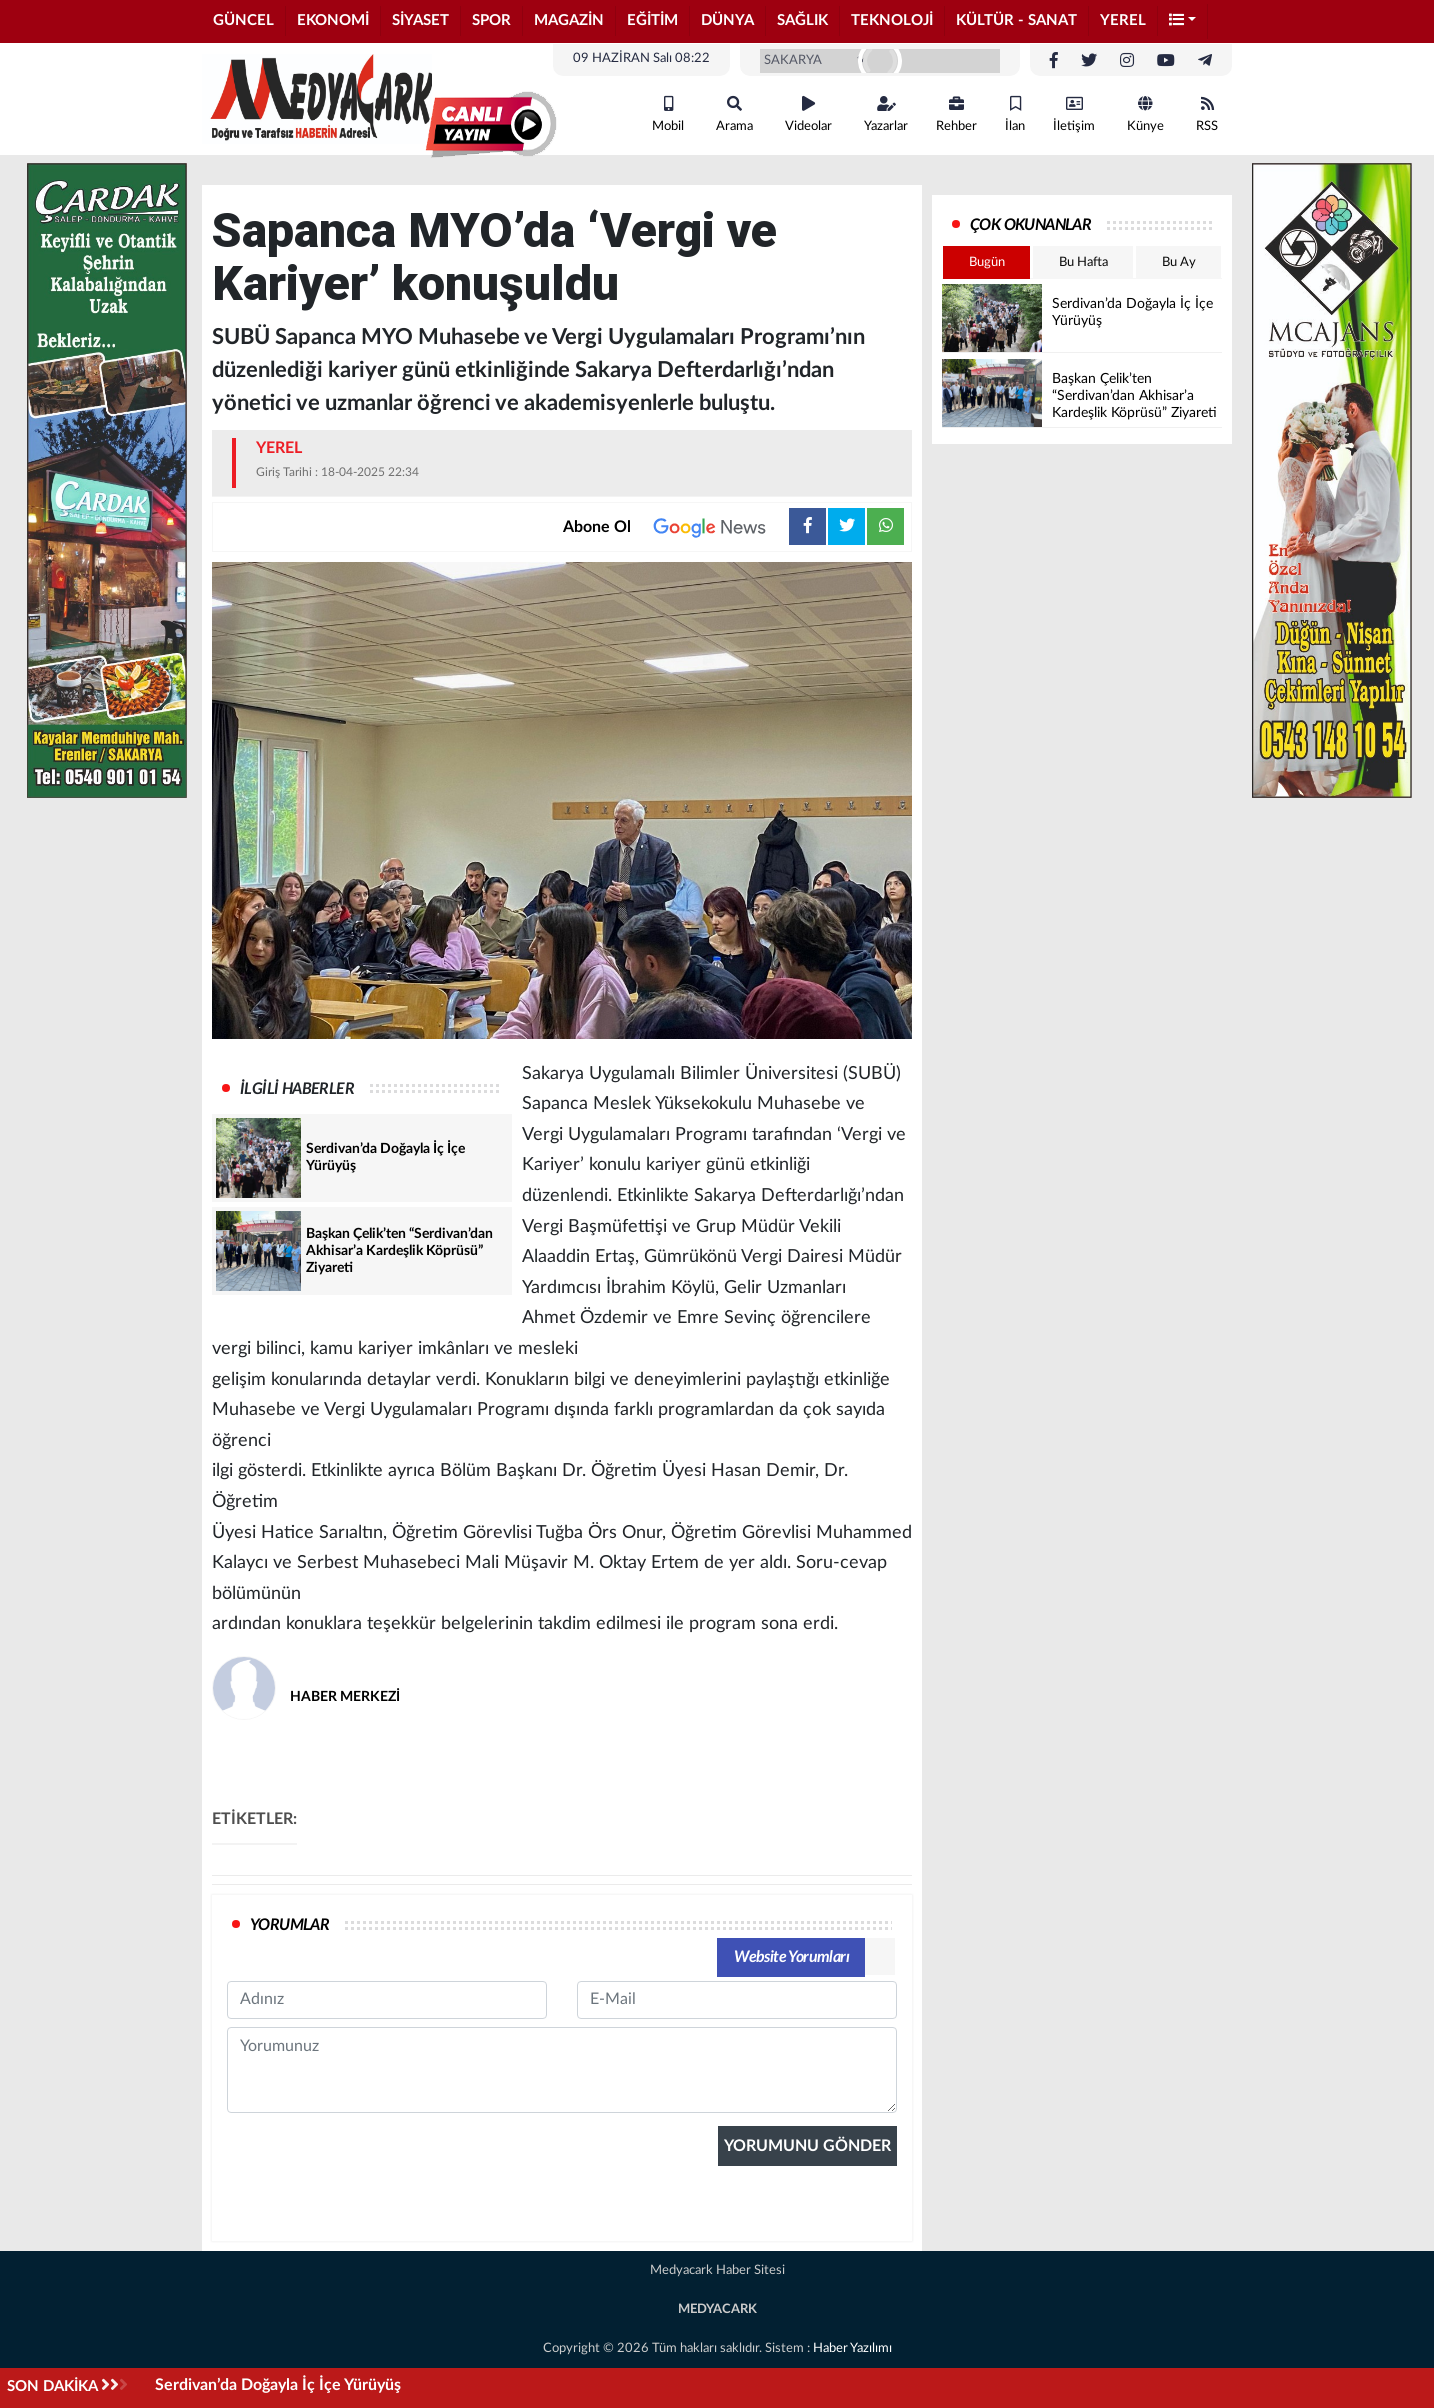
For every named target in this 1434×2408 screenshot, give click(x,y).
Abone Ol (676, 527)
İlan (1015, 114)
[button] (1183, 21)
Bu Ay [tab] (1179, 262)
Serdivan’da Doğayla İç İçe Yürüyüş (278, 2385)
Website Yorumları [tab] (791, 1957)
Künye (1145, 114)
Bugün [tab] (987, 262)
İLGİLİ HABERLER (297, 1089)
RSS (1207, 114)
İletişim (1074, 114)
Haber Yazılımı (852, 2348)
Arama (734, 114)
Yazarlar (886, 114)
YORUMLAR (289, 1925)
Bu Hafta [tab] (1083, 262)
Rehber (956, 114)
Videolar (808, 114)
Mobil (668, 114)
